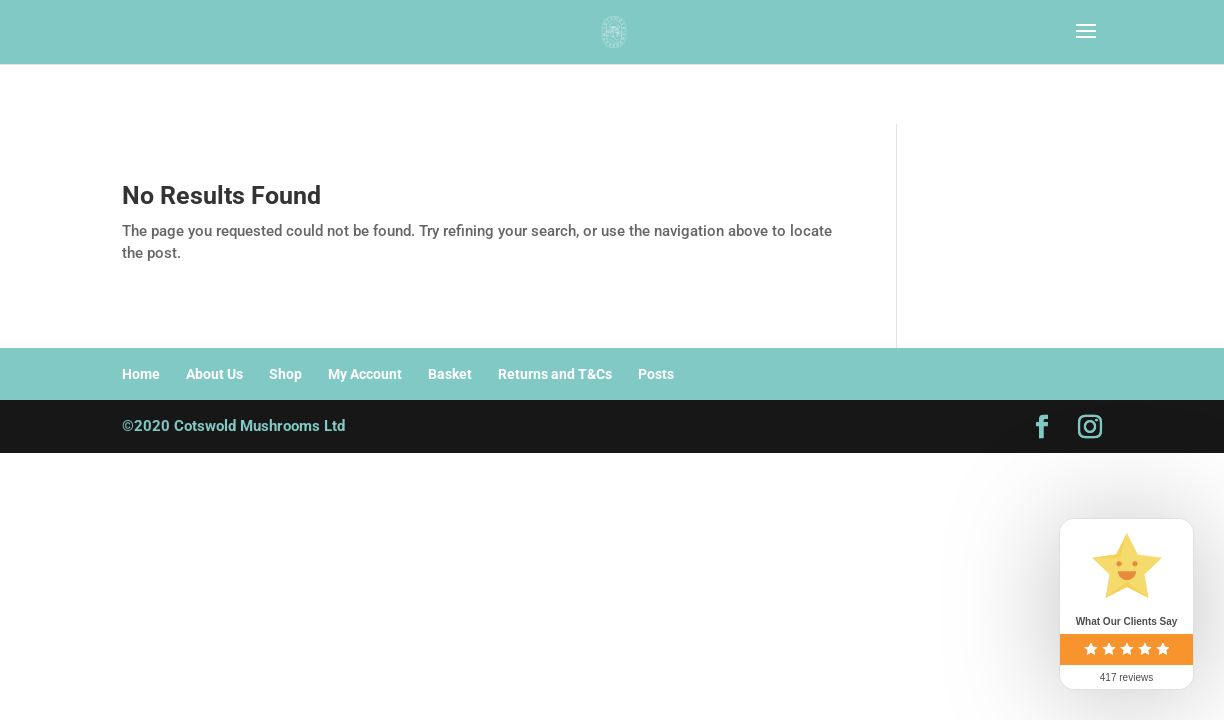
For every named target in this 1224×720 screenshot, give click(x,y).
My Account (365, 374)
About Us (214, 374)
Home (141, 374)
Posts (656, 374)
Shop (285, 374)
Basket (450, 374)
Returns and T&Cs (555, 374)
